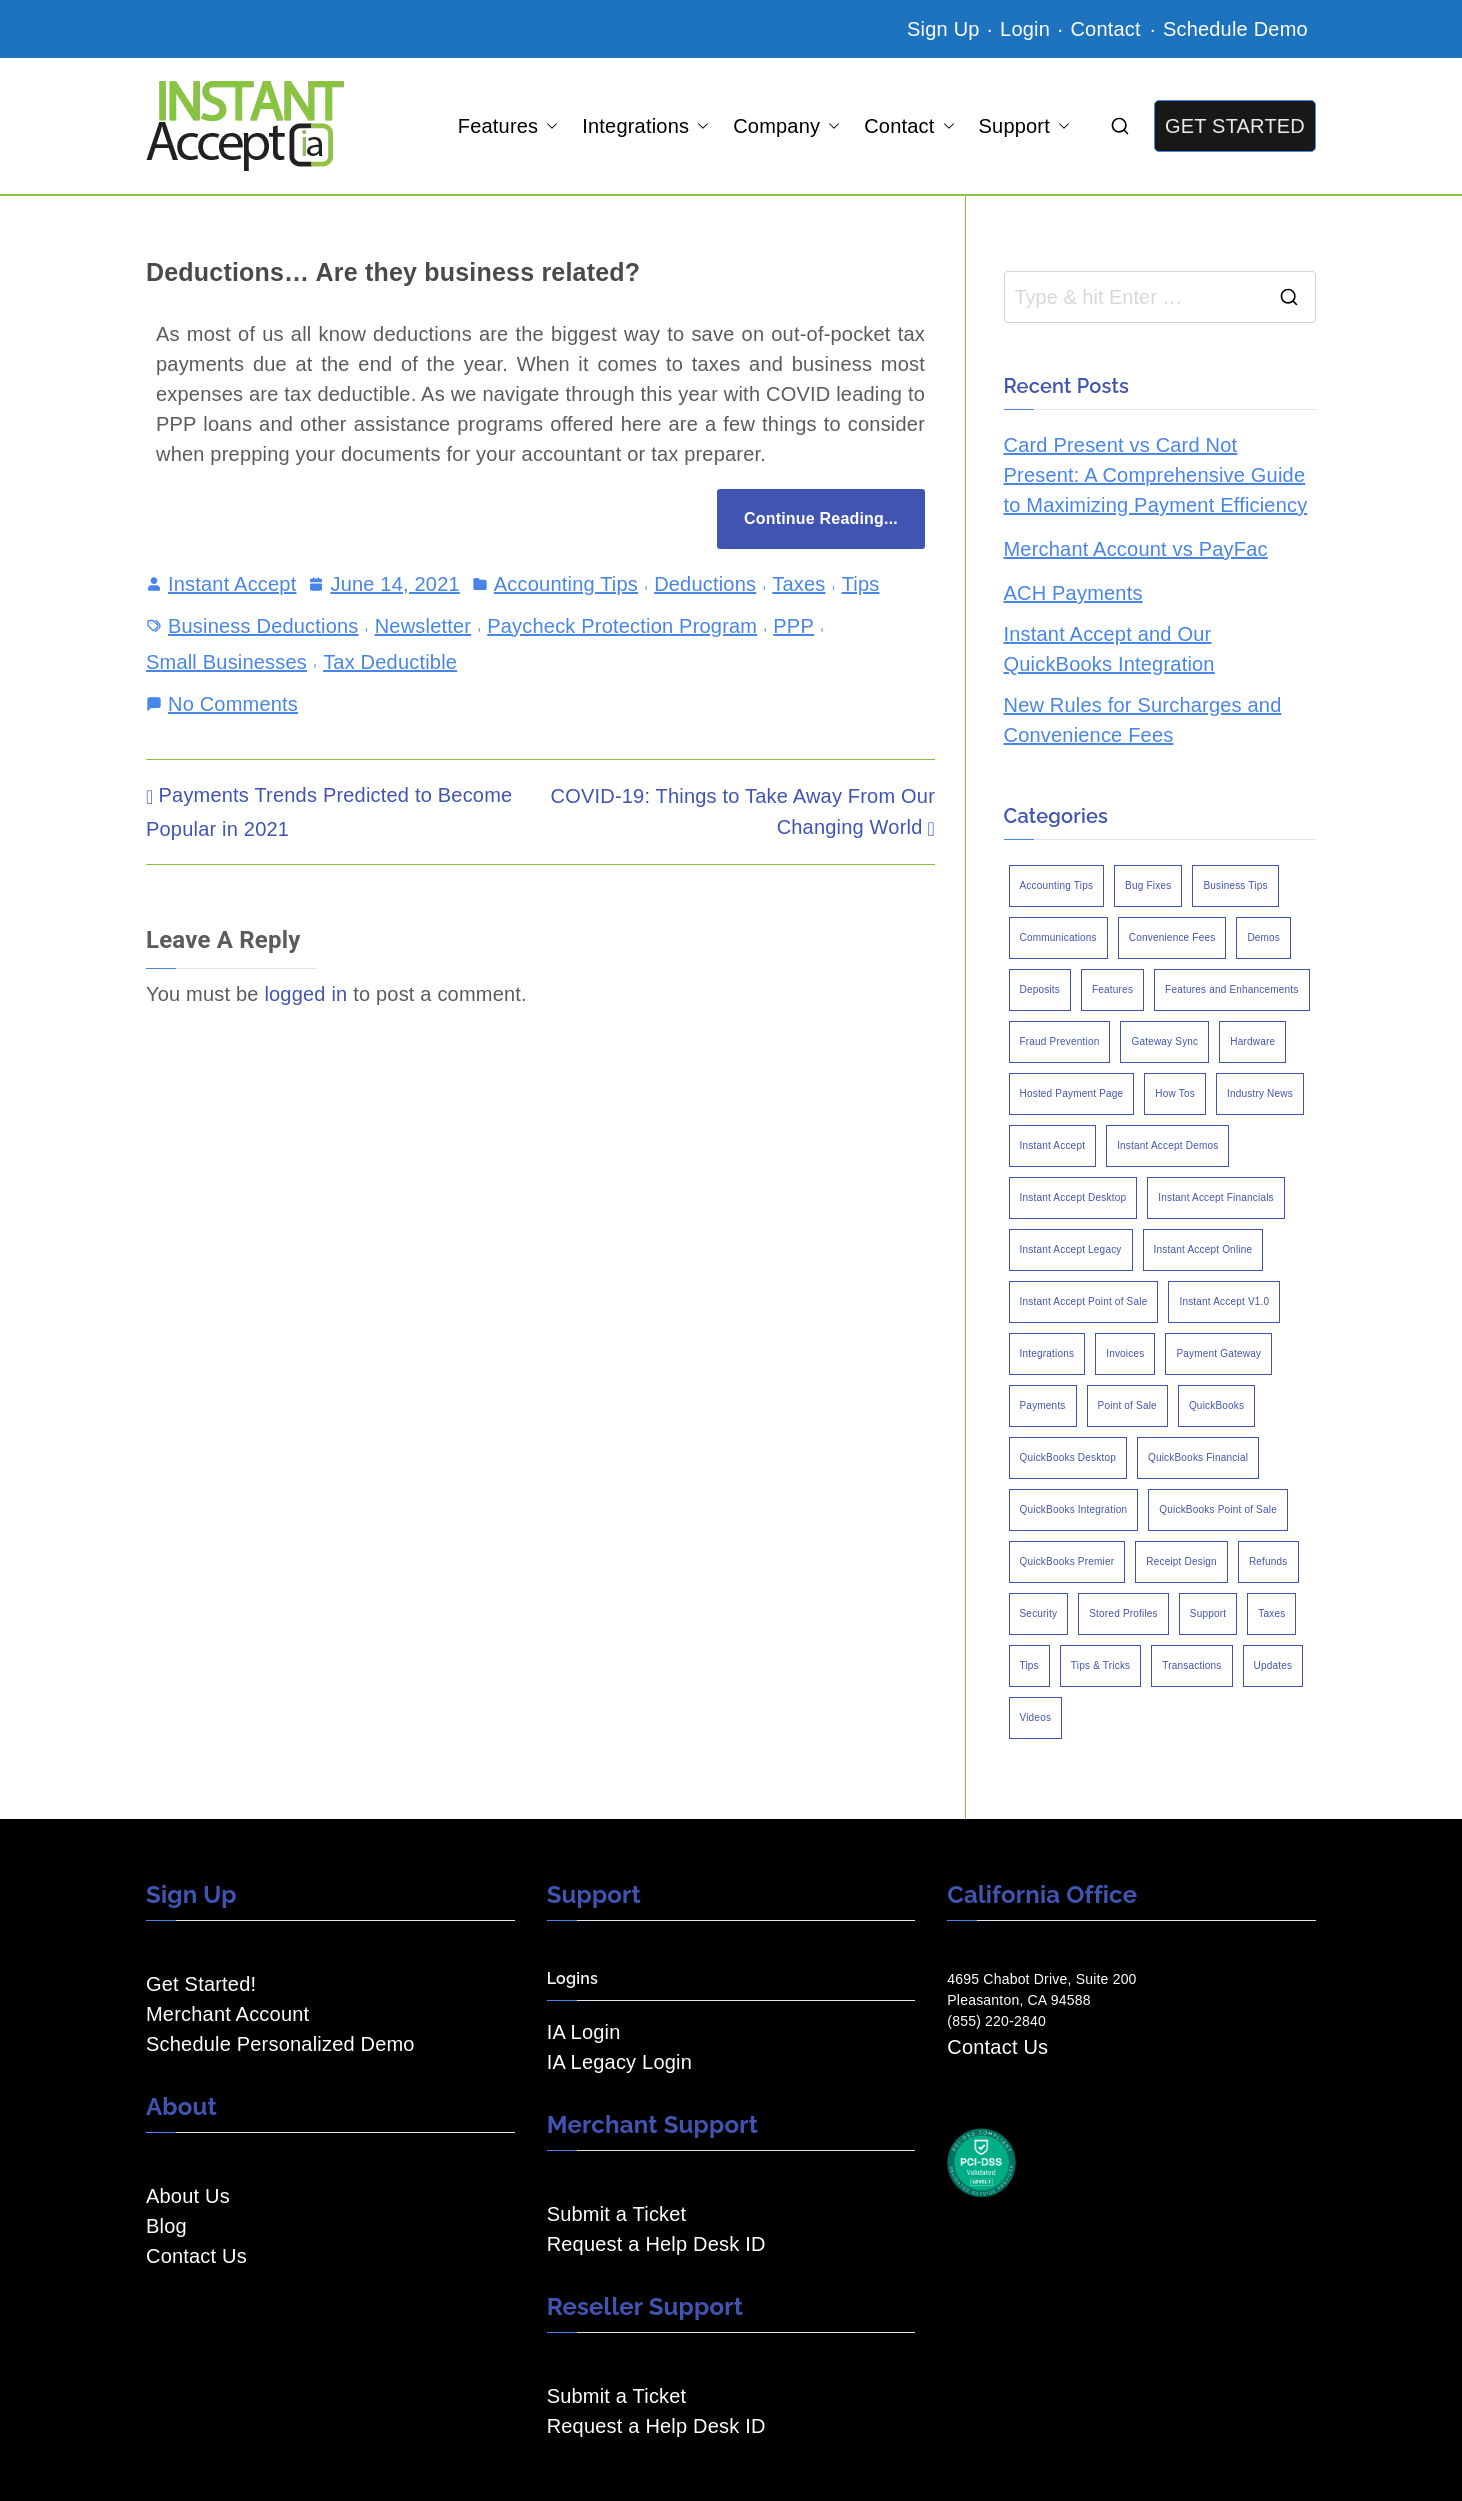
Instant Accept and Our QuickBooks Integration (1109, 649)
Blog (166, 2226)
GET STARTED (1235, 126)
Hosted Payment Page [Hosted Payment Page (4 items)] (1072, 1093)
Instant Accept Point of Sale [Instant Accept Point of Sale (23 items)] (1084, 1301)
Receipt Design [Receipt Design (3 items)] (1181, 1561)
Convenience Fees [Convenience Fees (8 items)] (1172, 937)
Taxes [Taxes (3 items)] (1271, 1613)
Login (1025, 29)
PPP (793, 626)
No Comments (233, 702)
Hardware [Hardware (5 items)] (1252, 1041)
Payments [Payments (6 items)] (1043, 1405)
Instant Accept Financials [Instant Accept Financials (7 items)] (1216, 1197)
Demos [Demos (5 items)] (1263, 937)
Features (508, 126)
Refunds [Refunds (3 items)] (1268, 1561)
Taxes (798, 584)
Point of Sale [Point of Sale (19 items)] (1127, 1405)
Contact (1108, 29)
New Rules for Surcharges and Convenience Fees (1143, 720)
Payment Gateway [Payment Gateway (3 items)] (1218, 1353)
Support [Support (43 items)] (1208, 1613)
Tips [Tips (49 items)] (1029, 1665)
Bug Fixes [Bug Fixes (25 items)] (1148, 885)
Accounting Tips (566, 584)
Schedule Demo (1235, 29)
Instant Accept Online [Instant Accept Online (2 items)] (1203, 1249)
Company (786, 126)
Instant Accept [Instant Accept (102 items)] (1053, 1145)
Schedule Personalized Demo (280, 2044)
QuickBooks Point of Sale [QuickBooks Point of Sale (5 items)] (1218, 1509)
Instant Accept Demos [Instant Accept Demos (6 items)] (1167, 1145)
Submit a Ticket (617, 2214)
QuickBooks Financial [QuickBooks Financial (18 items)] (1198, 1457)
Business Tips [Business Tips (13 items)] (1235, 885)
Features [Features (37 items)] (1112, 989)
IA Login (584, 2032)
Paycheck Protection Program (622, 626)
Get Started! (201, 1984)
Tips (861, 584)
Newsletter (423, 626)
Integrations (645, 126)
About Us (188, 2196)
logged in (305, 994)
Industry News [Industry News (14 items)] (1260, 1093)
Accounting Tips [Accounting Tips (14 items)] (1057, 885)
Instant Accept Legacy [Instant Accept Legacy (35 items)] (1071, 1249)
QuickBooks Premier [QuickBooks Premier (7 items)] (1067, 1561)
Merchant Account (227, 2014)
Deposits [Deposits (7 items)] (1040, 989)
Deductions (705, 584)
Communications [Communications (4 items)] (1058, 937)
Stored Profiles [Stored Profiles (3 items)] (1123, 1613)
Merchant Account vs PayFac (1136, 549)
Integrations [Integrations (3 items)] (1047, 1353)
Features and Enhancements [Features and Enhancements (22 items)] (1231, 989)
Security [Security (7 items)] (1039, 1613)
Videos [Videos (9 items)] (1036, 1717)
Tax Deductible (390, 662)
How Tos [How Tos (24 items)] (1175, 1093)
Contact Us (196, 2256)
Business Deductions (263, 626)
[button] (548, 126)
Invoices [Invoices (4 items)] (1125, 1353)
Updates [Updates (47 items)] (1273, 1665)
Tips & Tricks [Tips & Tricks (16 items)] (1100, 1665)
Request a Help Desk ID (656, 2244)
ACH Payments (1073, 593)
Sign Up (943, 29)
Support (1024, 126)
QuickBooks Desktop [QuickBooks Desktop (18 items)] (1068, 1457)
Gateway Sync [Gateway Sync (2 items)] (1164, 1041)
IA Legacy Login (619, 2062)
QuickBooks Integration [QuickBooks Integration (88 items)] (1074, 1509)
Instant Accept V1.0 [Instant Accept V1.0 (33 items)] (1224, 1301)
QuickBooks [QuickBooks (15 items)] (1216, 1405)
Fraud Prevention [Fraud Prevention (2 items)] (1060, 1041)
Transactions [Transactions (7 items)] (1191, 1665)
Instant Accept (232, 584)
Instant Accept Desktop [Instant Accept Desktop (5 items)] (1073, 1197)
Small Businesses (226, 662)
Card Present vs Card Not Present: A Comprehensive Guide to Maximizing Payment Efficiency (1156, 475)
